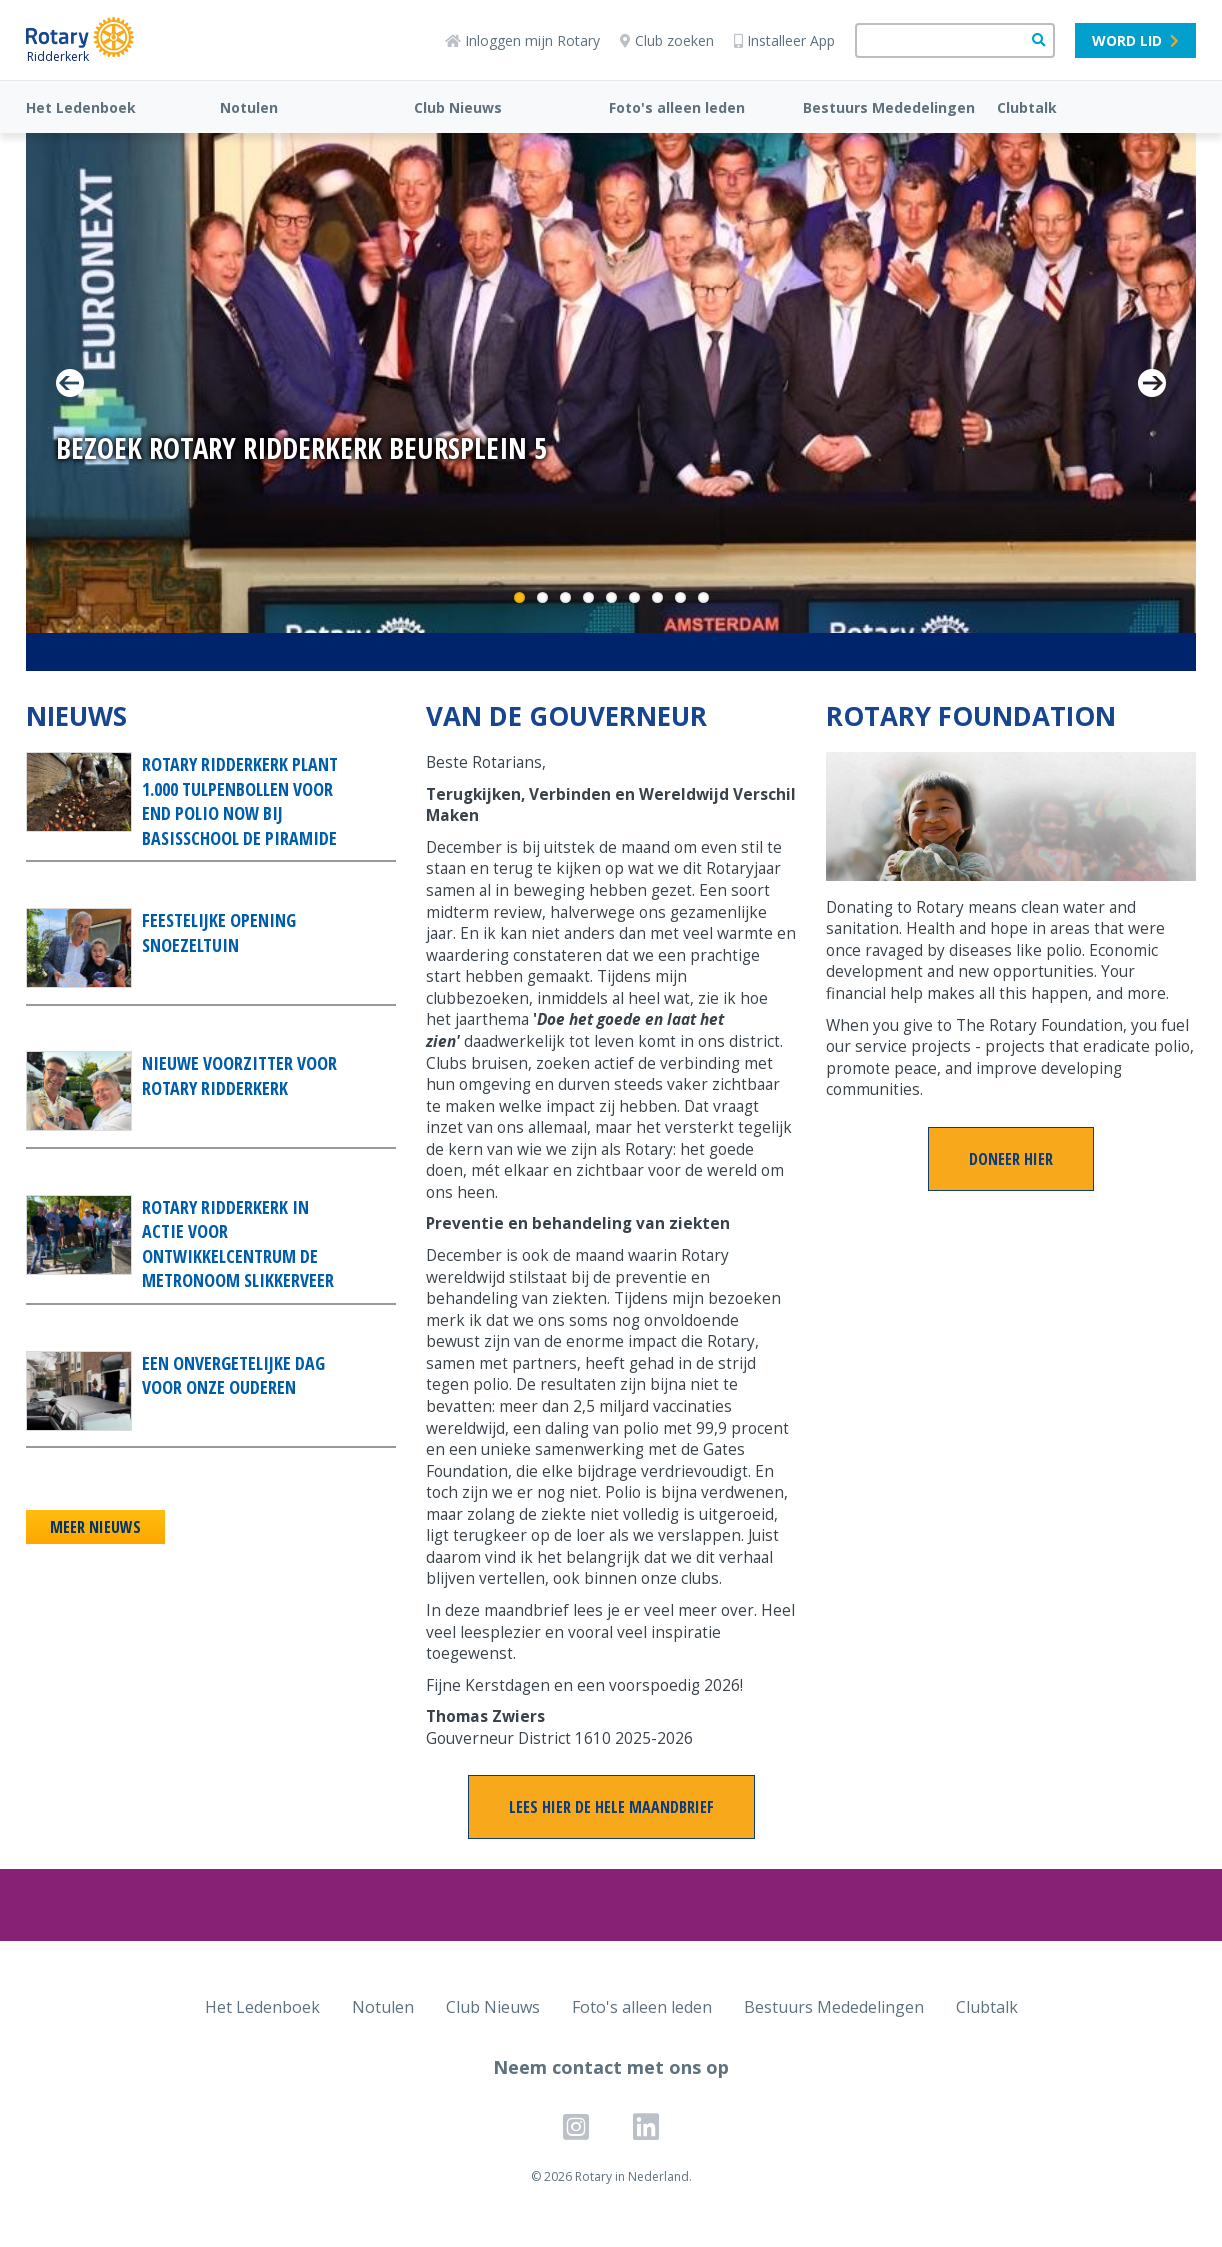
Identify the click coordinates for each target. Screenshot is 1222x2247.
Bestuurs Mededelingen (889, 107)
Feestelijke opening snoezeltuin (219, 932)
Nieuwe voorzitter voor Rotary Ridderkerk (239, 1075)
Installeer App (784, 40)
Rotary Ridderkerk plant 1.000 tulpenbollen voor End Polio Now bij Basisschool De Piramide (240, 801)
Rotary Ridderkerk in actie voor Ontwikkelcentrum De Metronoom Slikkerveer (238, 1244)
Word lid (1135, 40)
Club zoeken (667, 40)
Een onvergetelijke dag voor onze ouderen (233, 1375)
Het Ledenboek (81, 107)
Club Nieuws (458, 107)
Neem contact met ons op (611, 2067)
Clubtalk (1027, 107)
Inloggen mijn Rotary (522, 40)
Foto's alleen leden (677, 107)
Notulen (249, 107)
